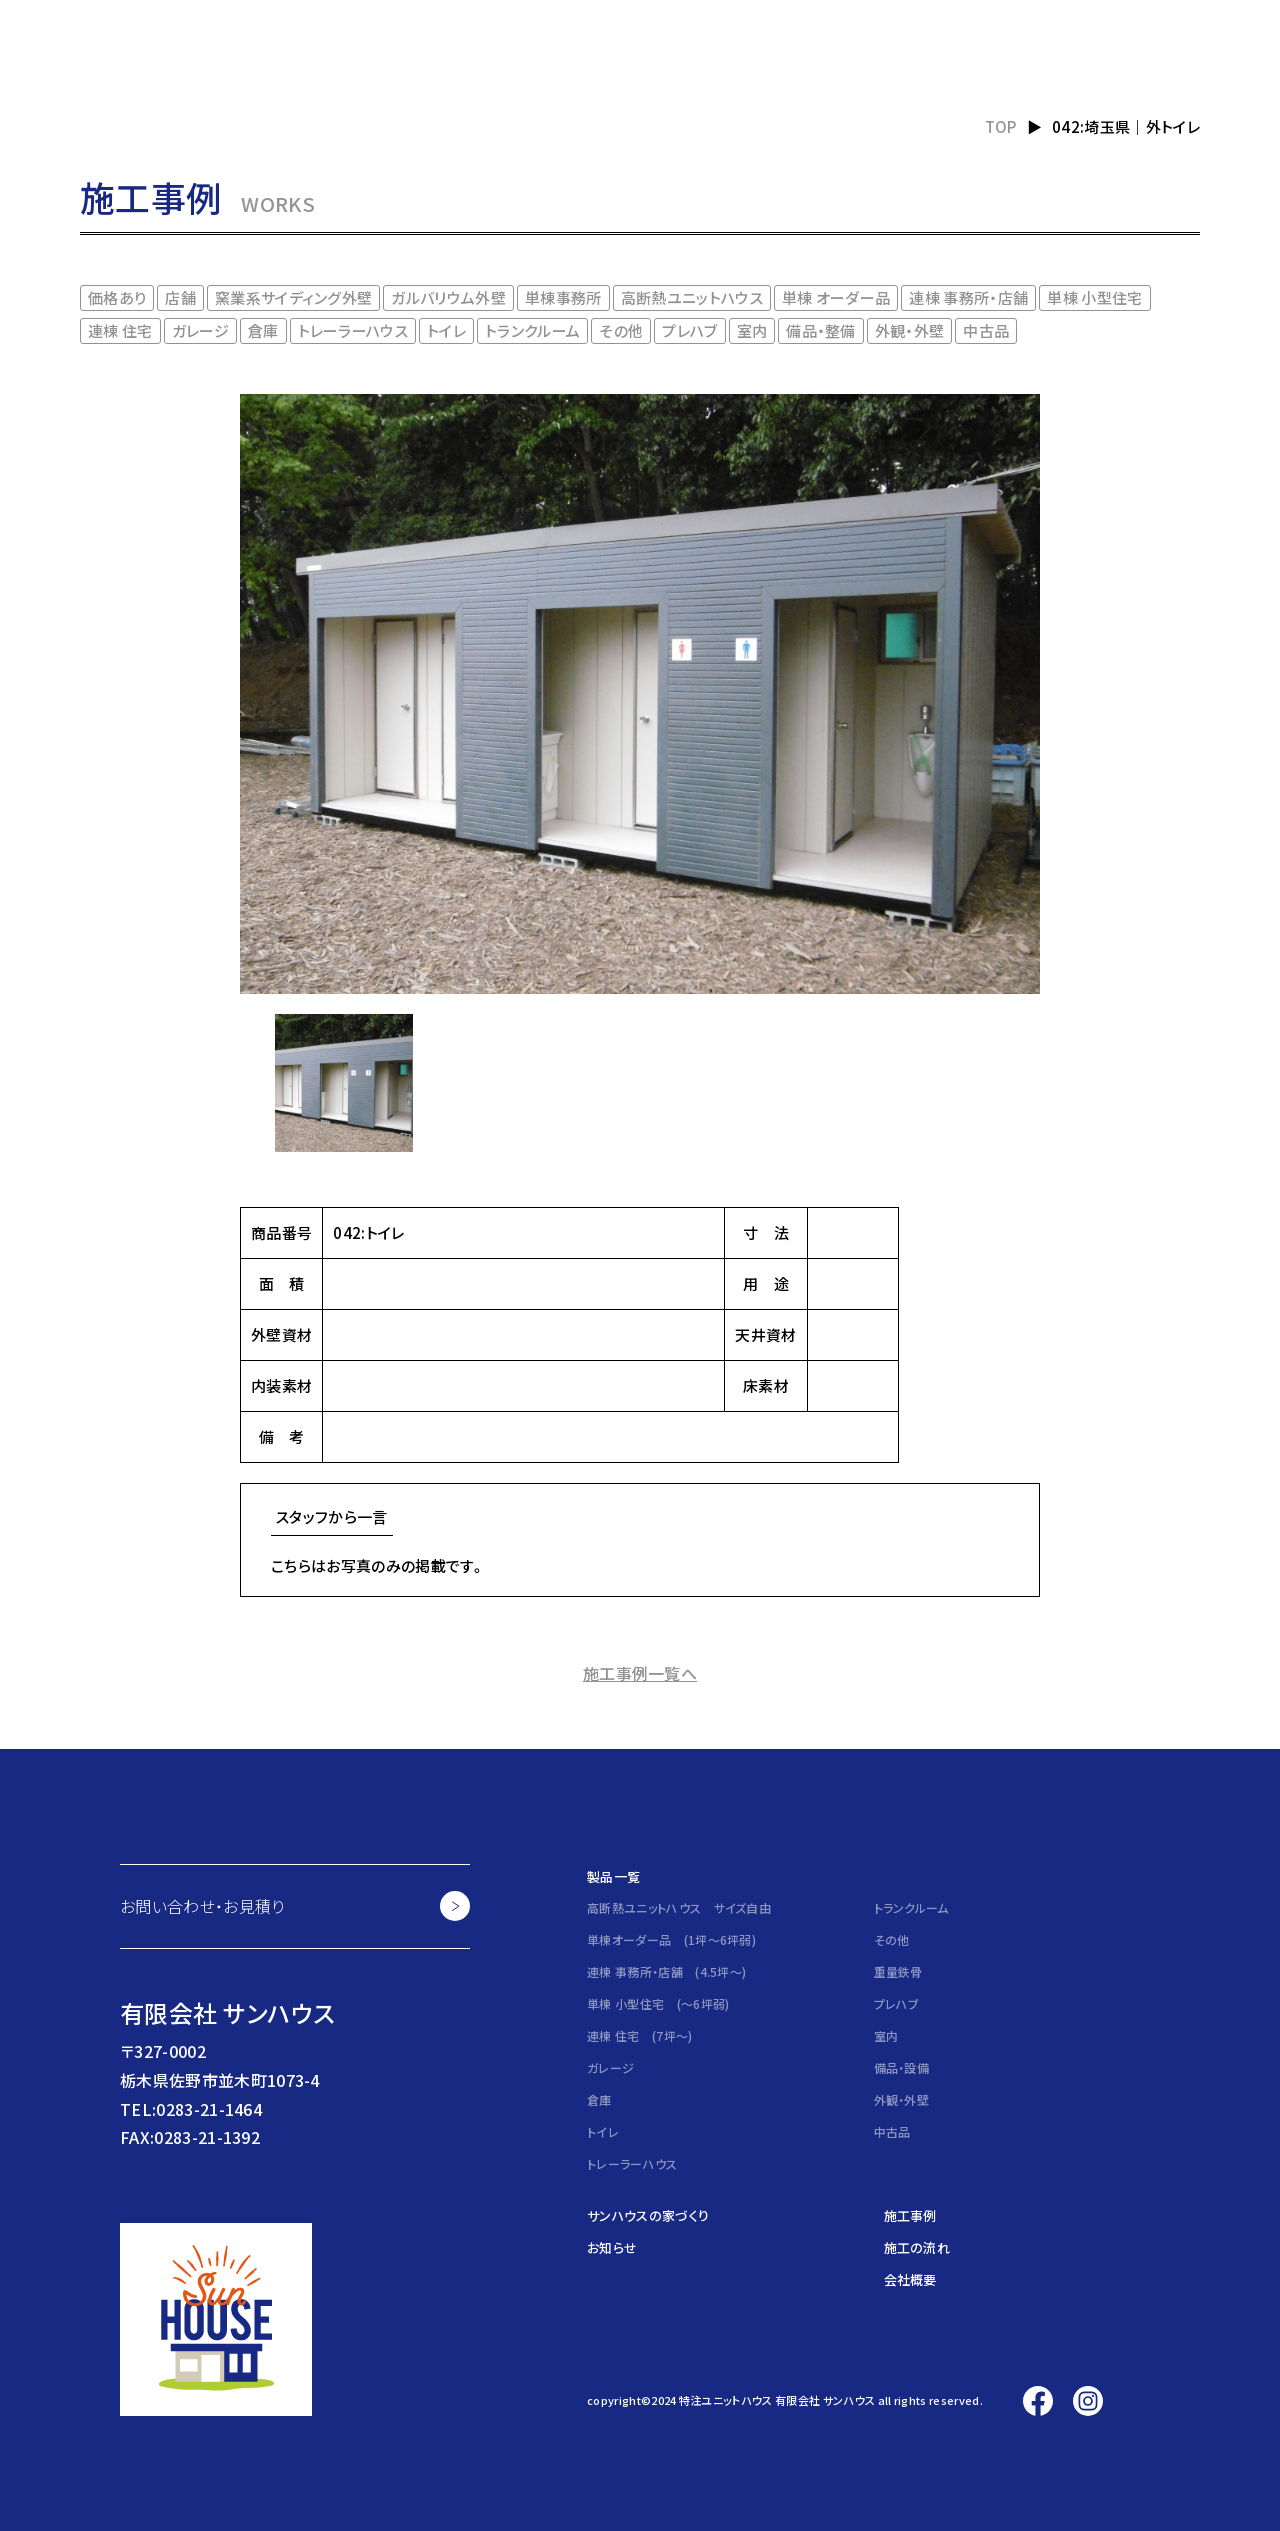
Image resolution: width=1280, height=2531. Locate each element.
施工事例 (910, 2215)
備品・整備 (821, 330)
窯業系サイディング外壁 (294, 297)
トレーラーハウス (353, 330)
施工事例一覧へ (640, 1673)
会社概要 (910, 2279)
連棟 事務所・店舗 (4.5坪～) (666, 1971)
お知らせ (612, 2247)
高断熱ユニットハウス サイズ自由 (679, 1907)
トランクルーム (532, 330)
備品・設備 (902, 2067)
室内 (752, 330)
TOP (1001, 126)
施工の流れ (917, 2247)
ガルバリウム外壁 (448, 297)
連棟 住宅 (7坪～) (640, 2035)
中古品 (986, 330)
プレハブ (689, 330)
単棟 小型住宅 (1094, 297)
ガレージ (200, 330)
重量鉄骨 (898, 1971)
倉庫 (263, 330)
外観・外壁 (910, 330)
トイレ (446, 330)
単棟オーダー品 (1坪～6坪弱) (671, 1939)
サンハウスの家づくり (648, 2215)
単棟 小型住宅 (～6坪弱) (658, 2003)
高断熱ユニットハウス (692, 297)
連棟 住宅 (120, 330)
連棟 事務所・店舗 (968, 297)
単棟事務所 (563, 297)
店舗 (180, 297)
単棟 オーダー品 (836, 297)
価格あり (117, 297)
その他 (621, 330)
